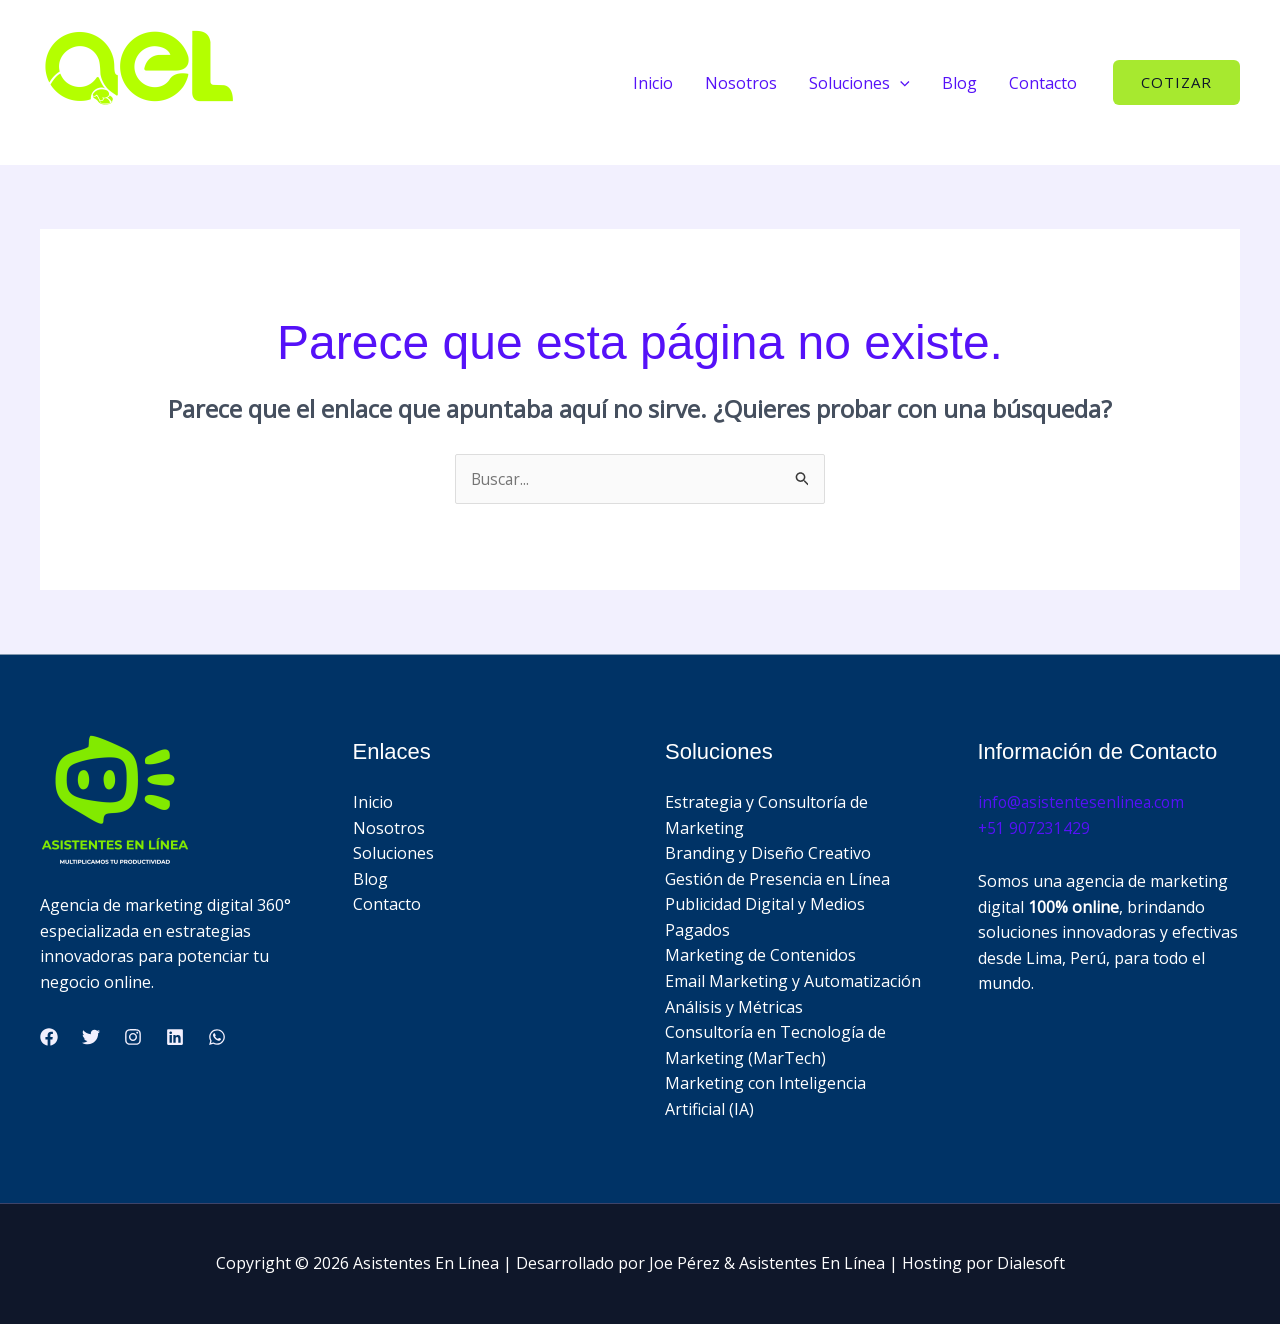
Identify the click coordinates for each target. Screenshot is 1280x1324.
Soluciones (393, 854)
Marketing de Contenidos (760, 956)
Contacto (1043, 83)
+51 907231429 (1034, 828)
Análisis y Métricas (734, 1007)
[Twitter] (91, 1038)
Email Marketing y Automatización (793, 982)
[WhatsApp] (217, 1038)
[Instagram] (133, 1038)
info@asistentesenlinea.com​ (1083, 803)
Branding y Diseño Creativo (768, 854)
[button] (900, 83)
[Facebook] (49, 1038)
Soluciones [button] (859, 83)
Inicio (653, 83)
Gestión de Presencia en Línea (777, 879)
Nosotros (741, 83)
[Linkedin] (175, 1038)
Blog (959, 83)
